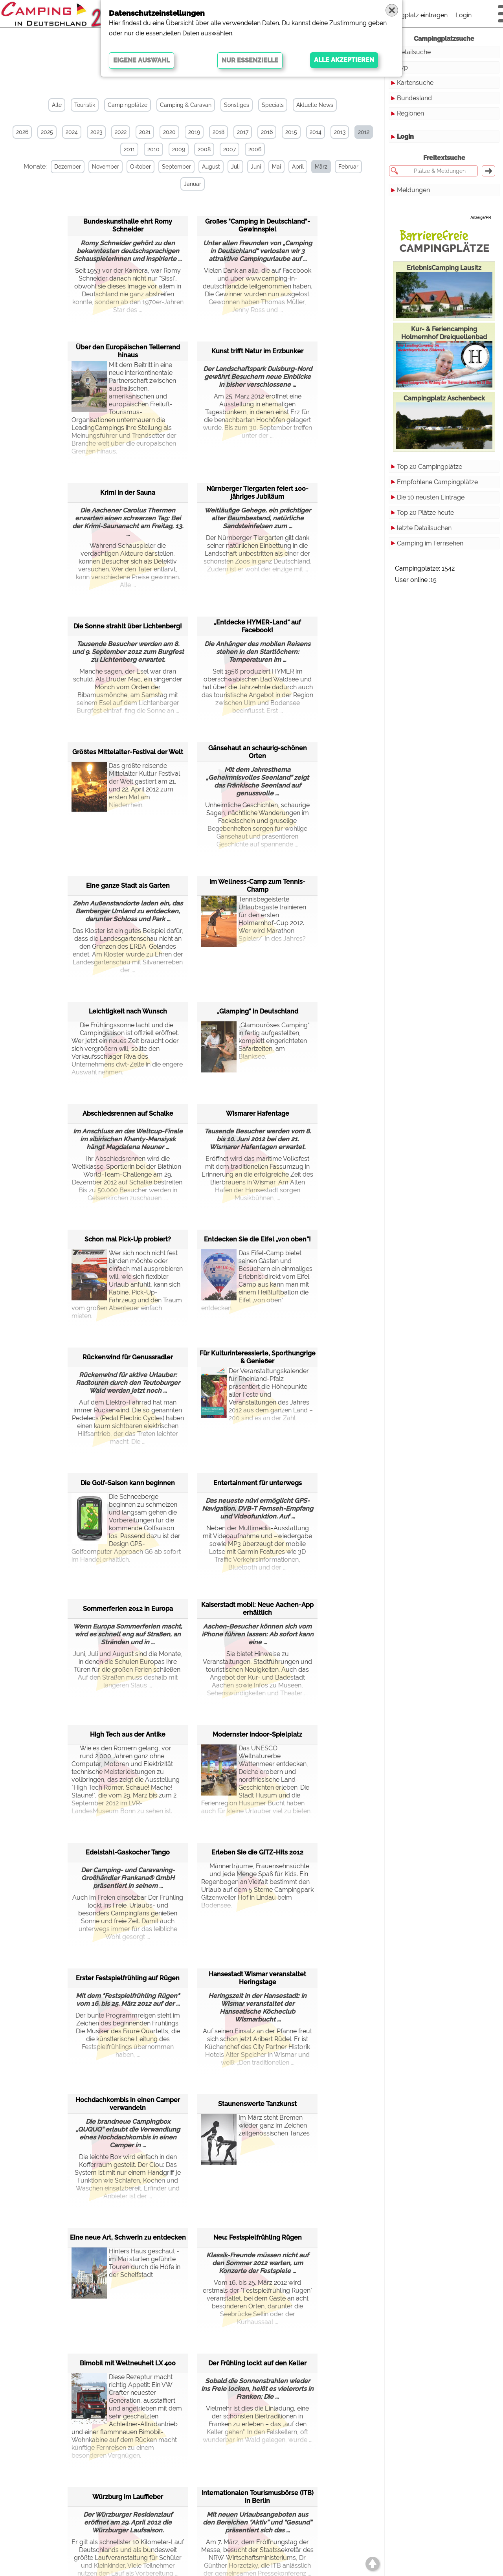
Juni (256, 166)
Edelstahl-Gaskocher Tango (128, 1852)
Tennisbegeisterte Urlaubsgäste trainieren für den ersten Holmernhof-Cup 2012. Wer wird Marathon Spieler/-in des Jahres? (253, 919)
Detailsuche (414, 52)
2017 (242, 132)
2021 (145, 132)
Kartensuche (415, 82)
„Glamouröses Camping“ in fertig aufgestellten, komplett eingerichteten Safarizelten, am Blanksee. (255, 1041)
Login (463, 15)
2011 (129, 149)
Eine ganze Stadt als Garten (128, 885)
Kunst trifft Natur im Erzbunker (257, 351)
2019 (194, 132)
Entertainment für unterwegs (257, 1483)
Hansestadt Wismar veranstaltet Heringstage (257, 1978)
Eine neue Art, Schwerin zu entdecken (128, 2237)
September (176, 166)
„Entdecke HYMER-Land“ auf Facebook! (257, 626)
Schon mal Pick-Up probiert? (127, 1239)
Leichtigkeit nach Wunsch (128, 1011)
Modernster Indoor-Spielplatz (257, 1734)
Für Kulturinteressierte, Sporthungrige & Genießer (258, 1357)
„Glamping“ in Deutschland (257, 1011)
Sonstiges (236, 105)
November (105, 166)
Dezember (67, 166)
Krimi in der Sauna (127, 492)
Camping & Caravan (185, 105)
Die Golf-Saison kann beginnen (128, 1483)
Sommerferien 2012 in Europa (128, 1608)
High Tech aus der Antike (127, 1734)
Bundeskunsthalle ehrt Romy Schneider (127, 225)
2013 (339, 132)
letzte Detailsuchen (424, 528)
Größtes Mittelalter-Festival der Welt (127, 752)
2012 (363, 132)
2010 (153, 149)
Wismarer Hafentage (257, 1113)
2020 (169, 132)
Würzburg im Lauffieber (127, 2497)
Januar (192, 184)
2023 (96, 132)
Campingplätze (127, 105)
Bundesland (414, 98)
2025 (47, 132)
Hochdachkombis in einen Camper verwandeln (127, 2103)
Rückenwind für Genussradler (128, 1357)
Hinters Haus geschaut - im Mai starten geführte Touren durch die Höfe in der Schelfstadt (126, 2266)
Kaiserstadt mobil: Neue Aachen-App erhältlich (257, 1608)
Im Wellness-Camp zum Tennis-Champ (257, 885)
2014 (315, 132)
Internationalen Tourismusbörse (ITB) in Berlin (258, 2496)
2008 (204, 149)
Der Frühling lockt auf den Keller (257, 2363)
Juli (235, 166)
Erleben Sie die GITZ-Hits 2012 (257, 1852)
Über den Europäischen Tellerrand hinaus (128, 351)
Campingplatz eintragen (413, 15)
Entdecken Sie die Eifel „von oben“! (257, 1239)
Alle (57, 105)
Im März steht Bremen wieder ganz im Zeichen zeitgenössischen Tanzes (255, 2133)
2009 (178, 149)
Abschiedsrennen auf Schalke (128, 1113)
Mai (276, 166)
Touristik (84, 105)
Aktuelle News (314, 105)
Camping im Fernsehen (430, 543)
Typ (402, 67)
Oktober (140, 166)
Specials (273, 105)
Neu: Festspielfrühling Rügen (257, 2237)
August (211, 166)
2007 (229, 149)
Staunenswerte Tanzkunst (257, 2104)
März (321, 166)
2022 (121, 132)
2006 (254, 149)
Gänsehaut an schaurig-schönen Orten (257, 752)
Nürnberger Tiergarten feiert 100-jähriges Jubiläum (257, 492)
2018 (218, 132)
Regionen (410, 113)
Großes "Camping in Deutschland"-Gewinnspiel (257, 225)
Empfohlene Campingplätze (437, 482)
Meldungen (413, 190)
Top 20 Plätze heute (425, 512)
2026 (22, 132)
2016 (267, 132)
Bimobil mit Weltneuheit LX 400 (128, 2363)
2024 (72, 132)
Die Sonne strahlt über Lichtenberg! (127, 626)
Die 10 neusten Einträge (430, 497)
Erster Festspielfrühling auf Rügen (128, 1978)
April (298, 166)
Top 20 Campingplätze (429, 466)
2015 (291, 132)
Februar (348, 166)
